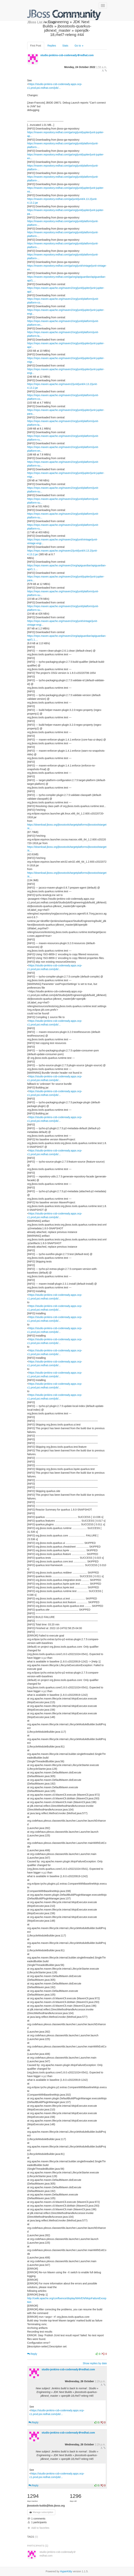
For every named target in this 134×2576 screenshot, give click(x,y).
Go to (79, 45)
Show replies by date (95, 2363)
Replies (51, 45)
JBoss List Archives (64, 14)
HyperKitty (66, 2571)
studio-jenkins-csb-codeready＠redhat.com (67, 55)
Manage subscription (41, 2512)
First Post (35, 45)
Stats (65, 45)
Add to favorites (38, 2527)
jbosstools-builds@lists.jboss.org (46, 2505)
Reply (32, 2353)
